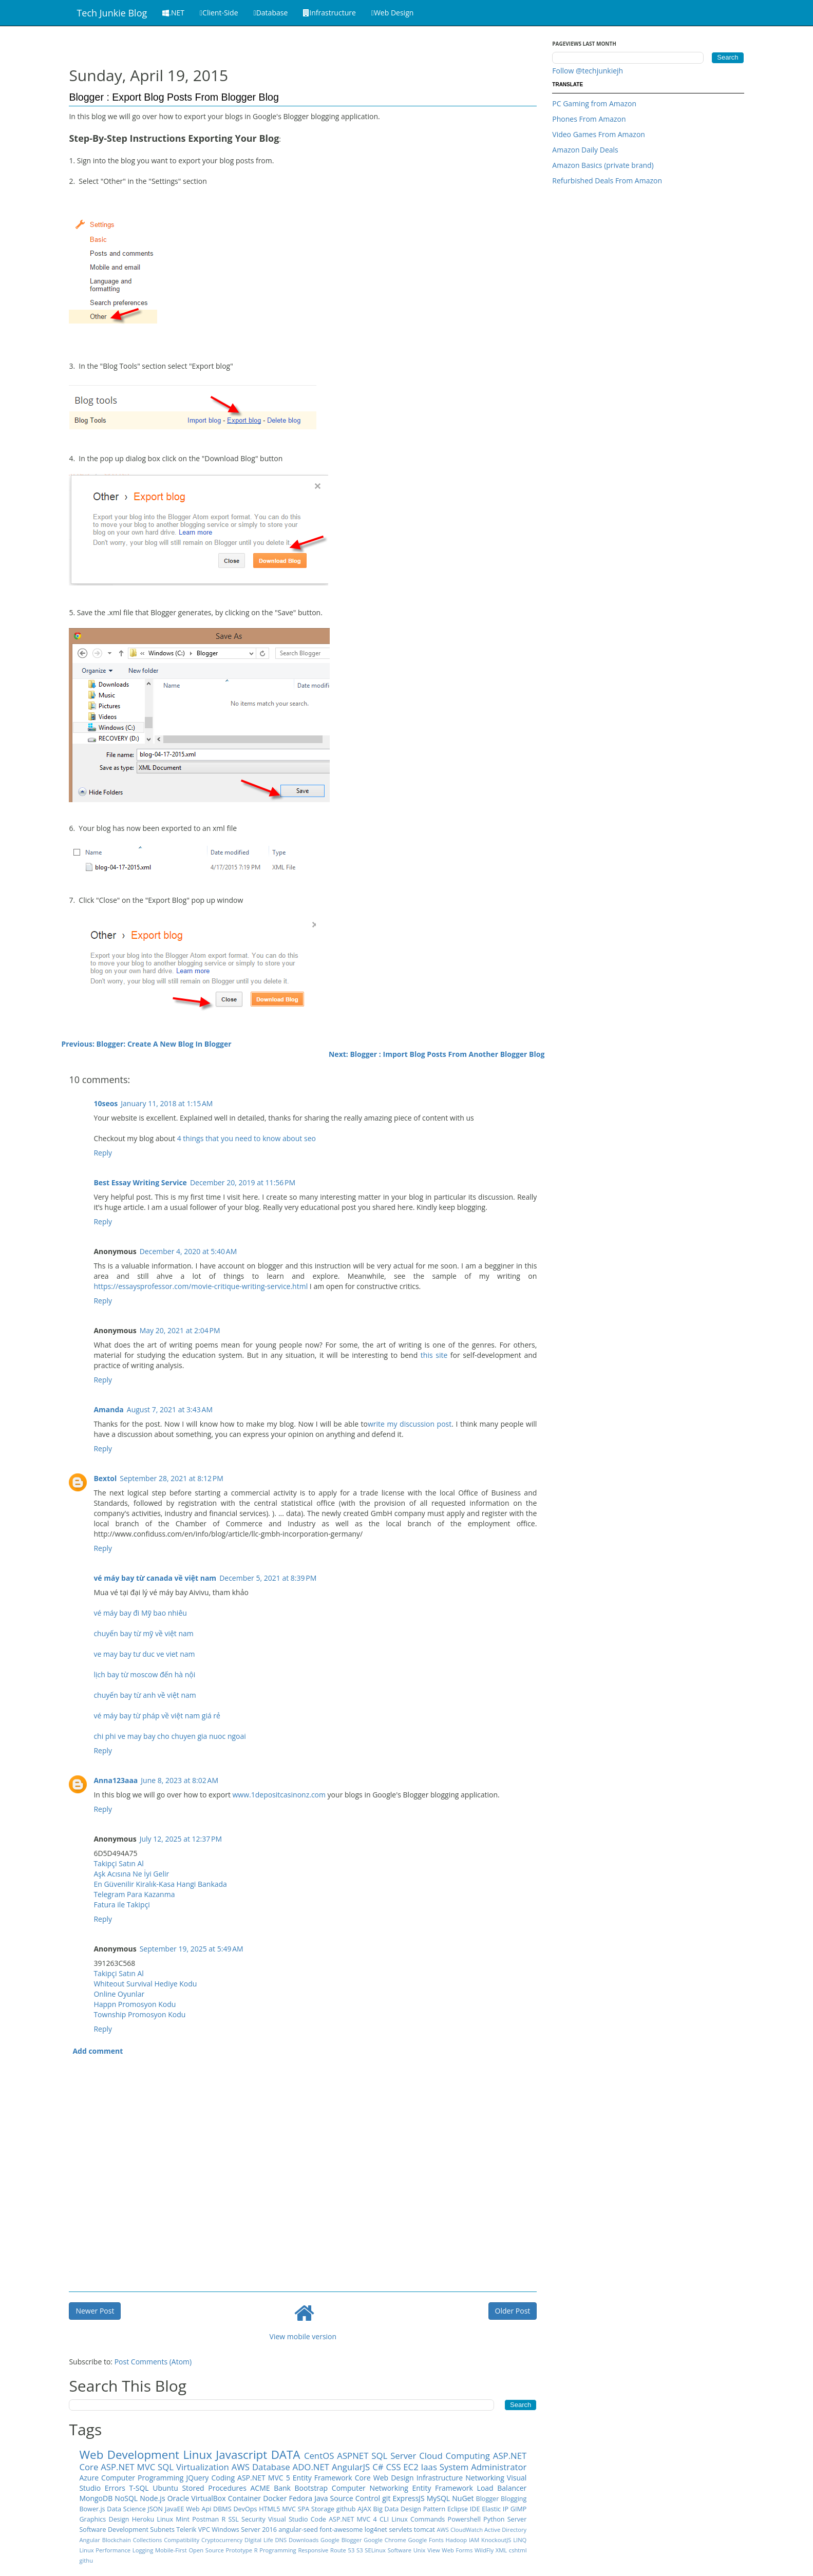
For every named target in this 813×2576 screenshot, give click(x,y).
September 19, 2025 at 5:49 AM (191, 1949)
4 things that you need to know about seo (246, 1138)
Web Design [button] (392, 12)
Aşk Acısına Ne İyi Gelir (131, 1874)
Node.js (152, 2498)
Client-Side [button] (219, 12)
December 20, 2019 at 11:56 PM (242, 1182)
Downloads (303, 2540)
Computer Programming (142, 2478)
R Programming (275, 2550)
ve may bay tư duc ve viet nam (144, 1654)
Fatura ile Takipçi (121, 1904)
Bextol (105, 1478)
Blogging (513, 2498)
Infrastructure (440, 2478)
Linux (197, 2455)
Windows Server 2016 (244, 2529)
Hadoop (456, 2540)
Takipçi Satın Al (118, 1863)
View (433, 2550)
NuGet (463, 2498)
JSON (155, 2509)
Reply (102, 1153)
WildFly (484, 2550)
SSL (233, 2519)
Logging (143, 2550)
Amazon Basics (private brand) (602, 165)
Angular (89, 2540)
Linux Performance (104, 2550)
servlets (400, 2529)
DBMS (222, 2509)
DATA (285, 2455)
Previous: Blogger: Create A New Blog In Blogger (146, 1044)
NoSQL (126, 2498)
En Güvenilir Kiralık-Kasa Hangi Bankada (160, 1884)
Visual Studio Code (297, 2519)
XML (501, 2550)
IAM (474, 2540)
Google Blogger (341, 2540)
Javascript (241, 2455)
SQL (166, 2467)
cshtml (518, 2550)
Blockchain (116, 2540)
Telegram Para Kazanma (134, 1894)
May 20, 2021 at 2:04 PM (180, 1330)
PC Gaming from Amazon (594, 103)
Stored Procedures (214, 2488)
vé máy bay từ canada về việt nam (154, 1578)
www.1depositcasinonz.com (279, 1795)
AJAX (364, 2509)
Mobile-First (171, 2550)
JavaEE (174, 2509)
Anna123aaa (115, 1780)
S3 (359, 2550)
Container (244, 2498)
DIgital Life (258, 2540)
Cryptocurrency (221, 2540)
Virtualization (202, 2467)
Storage (322, 2509)
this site (434, 1355)
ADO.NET (311, 2467)
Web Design (393, 2478)
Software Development (113, 2529)
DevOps (245, 2509)
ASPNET (352, 2455)
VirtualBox (208, 2498)
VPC (204, 2529)
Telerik (186, 2529)
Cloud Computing (454, 2455)
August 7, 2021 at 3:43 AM (170, 1409)
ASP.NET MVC (128, 2467)
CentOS (319, 2455)
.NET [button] (173, 12)
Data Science (126, 2509)
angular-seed (298, 2529)
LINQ (519, 2540)
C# (377, 2467)
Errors (115, 2488)
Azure (89, 2478)
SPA (303, 2509)
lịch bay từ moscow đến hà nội (144, 1674)
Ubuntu (165, 2488)
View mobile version (303, 2336)
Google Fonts (425, 2540)
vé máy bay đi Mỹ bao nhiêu (139, 1613)
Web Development (129, 2455)
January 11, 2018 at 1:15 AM (167, 1103)
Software (399, 2550)
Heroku (143, 2519)
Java (321, 2498)
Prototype (238, 2550)
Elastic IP (495, 2509)
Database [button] (271, 12)
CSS (393, 2467)
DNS (281, 2540)
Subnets (162, 2529)
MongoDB (95, 2498)
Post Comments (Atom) (153, 2361)
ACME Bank (270, 2488)
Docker (275, 2498)
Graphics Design (104, 2519)
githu (86, 2560)
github (346, 2509)
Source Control (355, 2498)
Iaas (429, 2467)
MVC (289, 2509)
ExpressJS (409, 2498)
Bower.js (92, 2509)
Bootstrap (311, 2488)
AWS (241, 2467)
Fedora (300, 2498)
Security (253, 2519)
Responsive (313, 2550)
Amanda (108, 1409)
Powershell (464, 2519)
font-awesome (341, 2529)
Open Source (205, 2550)
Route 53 (342, 2550)
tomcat (424, 2529)
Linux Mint (173, 2519)
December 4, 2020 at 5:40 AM (188, 1251)
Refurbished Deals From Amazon (607, 180)
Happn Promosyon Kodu (134, 2004)
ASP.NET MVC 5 (263, 2478)
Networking (484, 2478)
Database (271, 2467)
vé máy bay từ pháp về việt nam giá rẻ (156, 1715)
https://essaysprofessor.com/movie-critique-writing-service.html (200, 1286)
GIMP (519, 2509)
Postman (205, 2519)
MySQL (438, 2498)
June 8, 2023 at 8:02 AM (179, 1780)
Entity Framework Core (332, 2478)
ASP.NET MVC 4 (353, 2519)
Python (493, 2519)
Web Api (198, 2509)
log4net (376, 2529)
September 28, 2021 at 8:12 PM (171, 1478)
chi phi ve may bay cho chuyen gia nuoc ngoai (169, 1736)
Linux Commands (418, 2519)
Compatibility (181, 2540)
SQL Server (393, 2455)
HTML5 (269, 2509)
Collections (147, 2540)
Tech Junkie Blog (112, 13)
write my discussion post (409, 1424)
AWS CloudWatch (460, 2529)
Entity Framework (442, 2488)
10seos (105, 1103)
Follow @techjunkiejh (587, 70)
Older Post (513, 2311)
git (386, 2498)
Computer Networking (370, 2488)
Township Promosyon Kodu (139, 2014)
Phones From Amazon (589, 119)
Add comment (97, 2051)
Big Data (386, 2509)
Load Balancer (502, 2488)
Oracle (178, 2498)
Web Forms (457, 2550)
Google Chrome (385, 2540)
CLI (384, 2519)
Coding (223, 2478)
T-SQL (139, 2488)
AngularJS (351, 2467)
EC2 (411, 2467)
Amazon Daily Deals (585, 150)
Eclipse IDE (463, 2509)
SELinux (375, 2550)
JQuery (197, 2478)
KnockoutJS (496, 2540)
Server (517, 2519)
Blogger (487, 2498)
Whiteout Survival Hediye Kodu (145, 1983)
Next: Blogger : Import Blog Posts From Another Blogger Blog (436, 1054)
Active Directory (505, 2529)
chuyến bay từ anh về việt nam (144, 1695)
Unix (419, 2550)
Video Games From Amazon (598, 134)
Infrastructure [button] (329, 12)
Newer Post (94, 2311)
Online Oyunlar (118, 1994)
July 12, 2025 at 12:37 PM (181, 1839)
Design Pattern (423, 2509)
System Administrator (483, 2467)
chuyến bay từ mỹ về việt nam (143, 1633)
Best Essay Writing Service (139, 1182)
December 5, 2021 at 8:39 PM (267, 1578)
